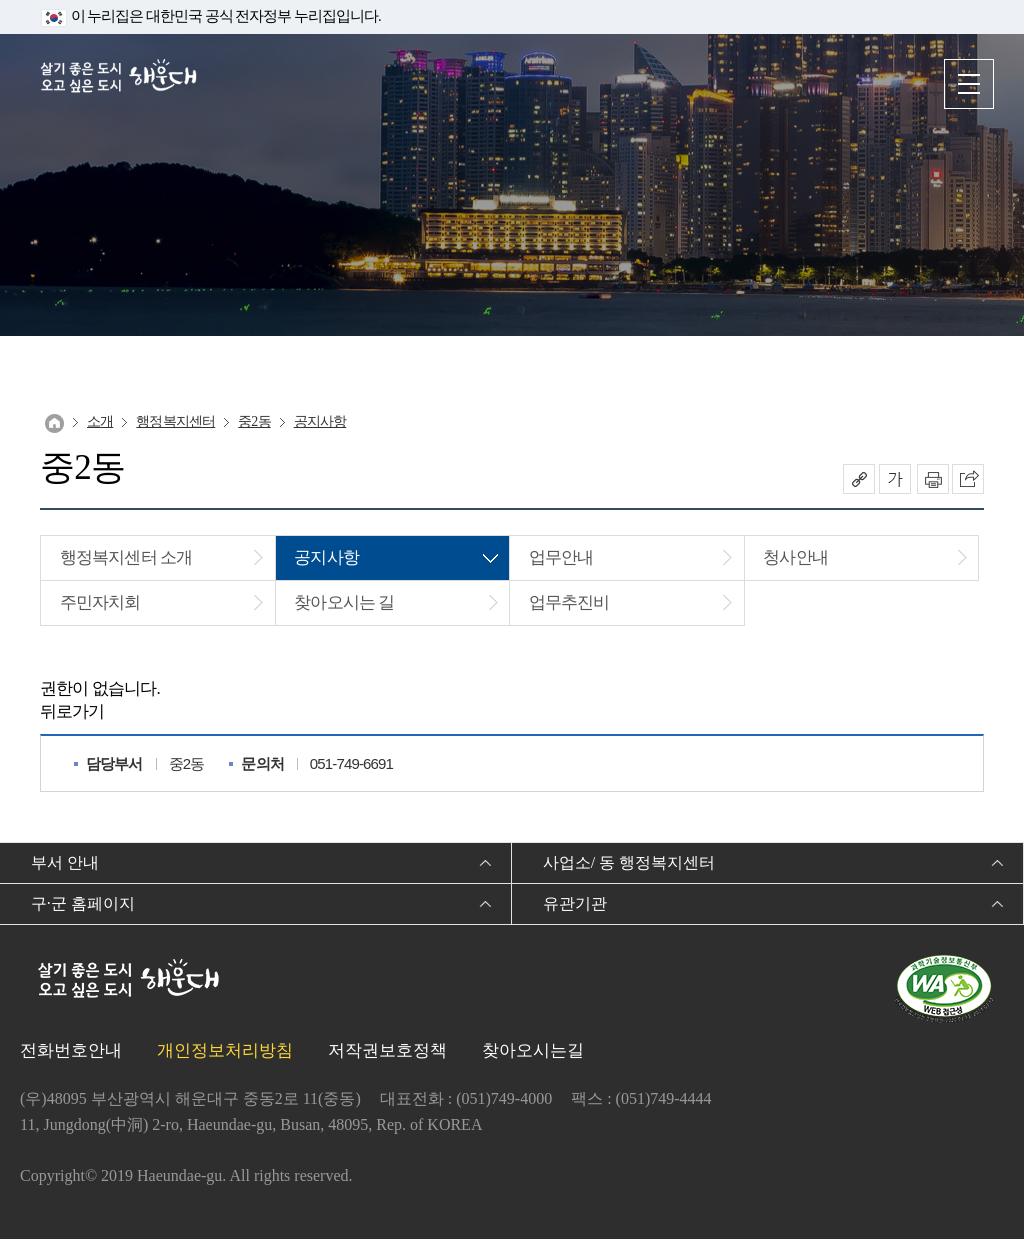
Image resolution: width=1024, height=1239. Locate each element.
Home (54, 423)
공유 (859, 479)
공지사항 (320, 421)
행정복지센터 (175, 421)
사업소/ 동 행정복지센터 (629, 862)
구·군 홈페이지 (83, 903)
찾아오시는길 (533, 1050)
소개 (100, 421)
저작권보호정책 (387, 1050)
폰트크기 (895, 479)
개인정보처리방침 (225, 1050)
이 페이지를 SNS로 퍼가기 (968, 479)
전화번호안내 (71, 1050)
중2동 (254, 421)
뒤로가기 (72, 711)
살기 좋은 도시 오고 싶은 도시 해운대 (125, 82)
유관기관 (575, 903)
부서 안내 (65, 862)
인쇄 (933, 479)
